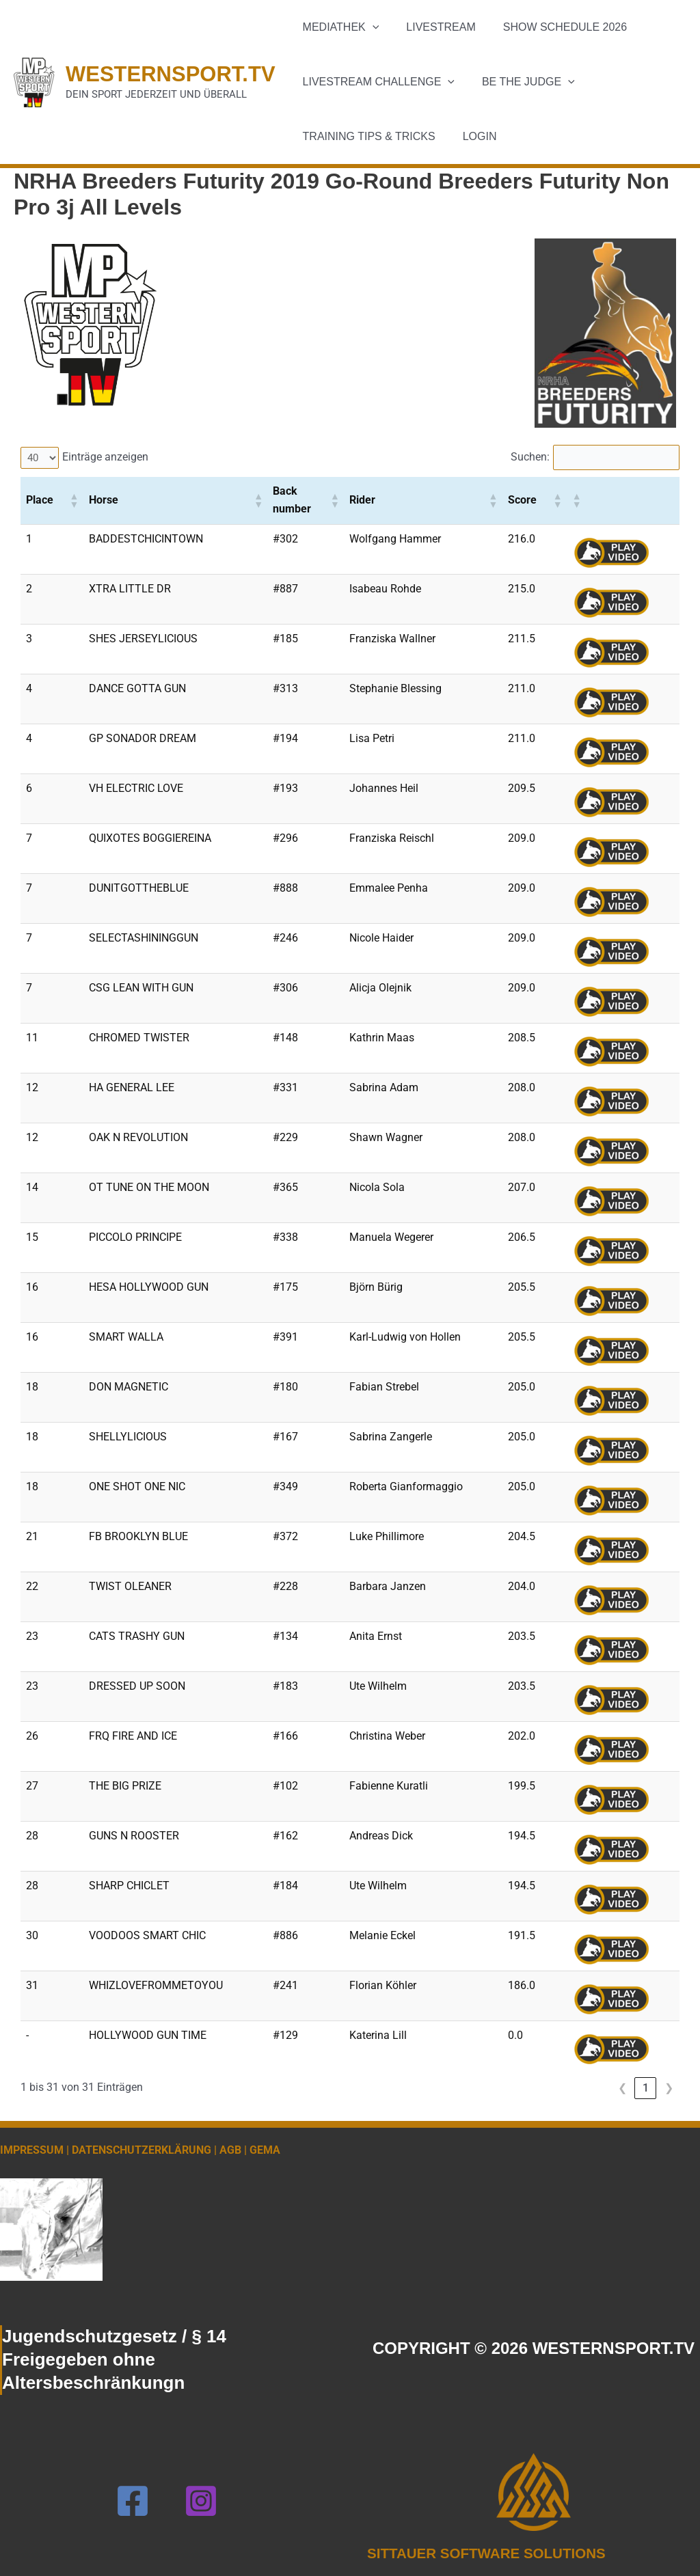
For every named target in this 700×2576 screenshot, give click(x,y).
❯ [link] (668, 2088)
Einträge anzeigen (107, 457)
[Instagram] (201, 2501)
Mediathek (338, 27)
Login (472, 136)
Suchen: (523, 457)
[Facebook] (133, 2501)
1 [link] (646, 2088)
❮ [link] (622, 2088)
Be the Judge (520, 82)
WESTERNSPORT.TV (170, 74)
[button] (370, 27)
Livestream (432, 27)
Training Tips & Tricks (366, 136)
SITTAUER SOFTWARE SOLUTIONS (495, 2553)
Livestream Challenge (376, 82)
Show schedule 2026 (551, 27)
